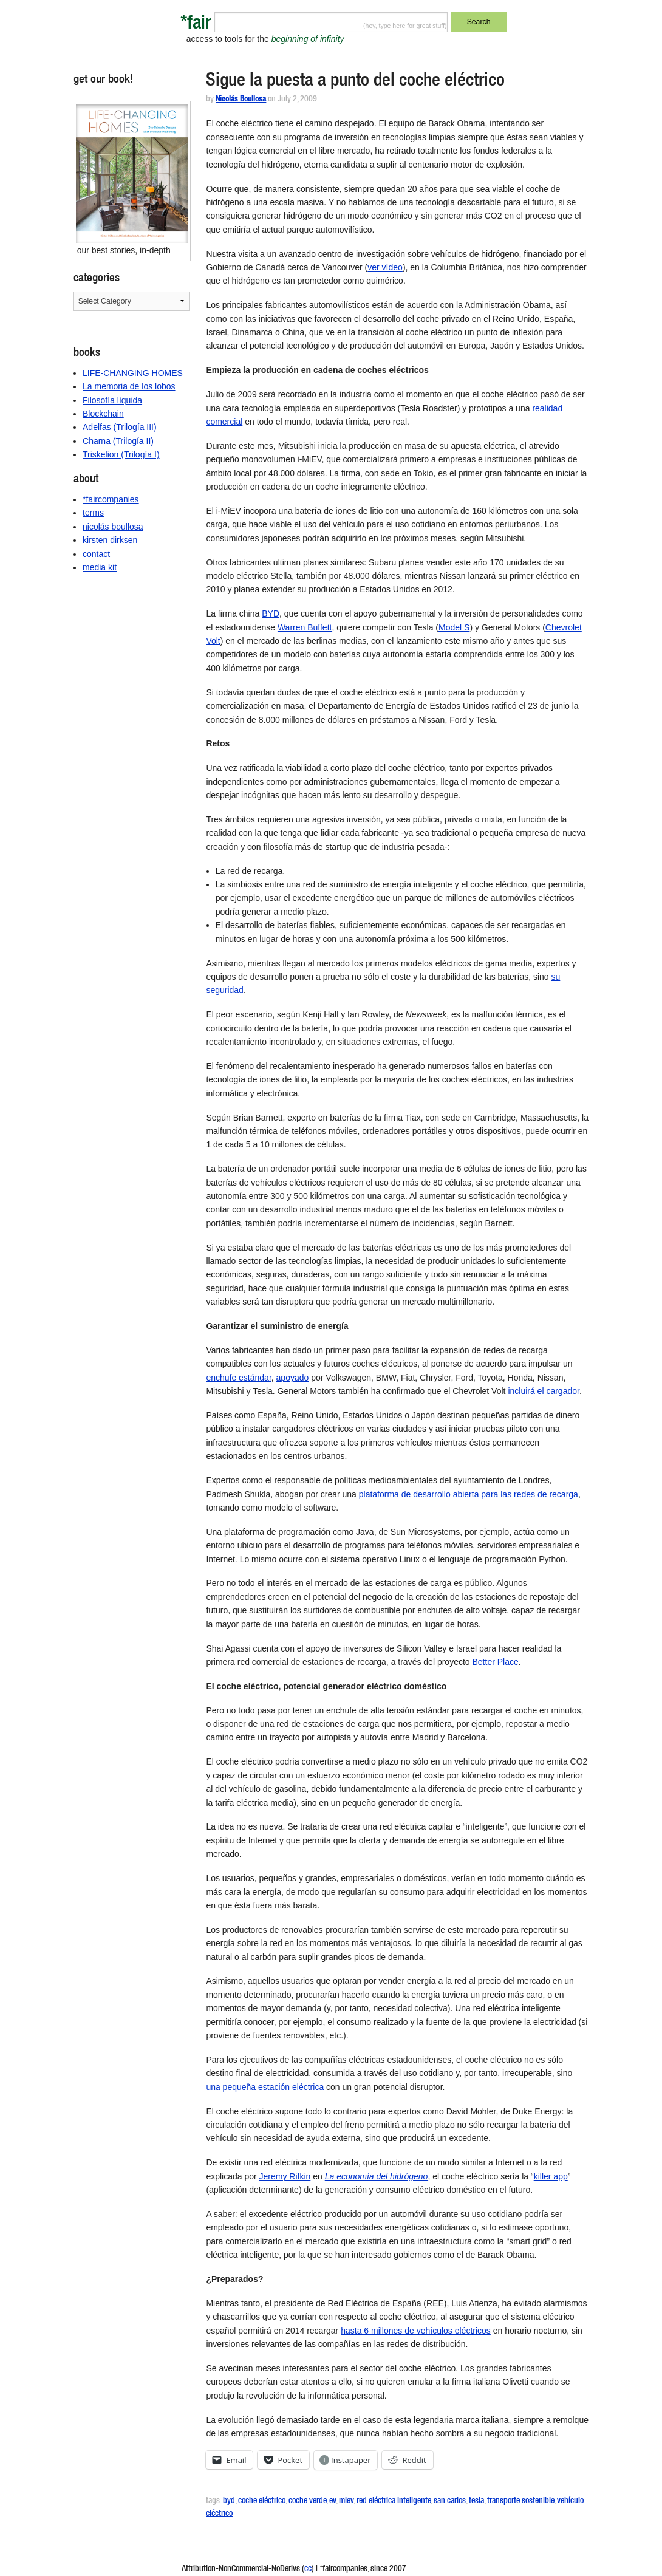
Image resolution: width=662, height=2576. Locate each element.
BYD (270, 613)
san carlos (450, 2501)
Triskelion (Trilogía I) (121, 454)
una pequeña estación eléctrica (265, 2087)
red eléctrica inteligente (394, 2501)
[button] (132, 173)
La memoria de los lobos (129, 386)
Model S (453, 627)
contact (96, 554)
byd (229, 2501)
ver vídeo (385, 267)
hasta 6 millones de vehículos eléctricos (416, 2330)
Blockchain (103, 414)
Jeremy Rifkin (285, 2176)
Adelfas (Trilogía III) (120, 427)
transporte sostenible (520, 2501)
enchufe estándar (238, 1377)
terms (93, 513)
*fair (195, 24)
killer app (551, 2176)
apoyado (292, 1377)
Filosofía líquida (112, 400)
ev (332, 2501)
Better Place (495, 1662)
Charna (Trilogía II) (118, 441)
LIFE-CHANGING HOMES (133, 373)
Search (479, 22)
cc (308, 2569)
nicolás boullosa (113, 526)
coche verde (307, 2501)
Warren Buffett (305, 627)
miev (346, 2501)
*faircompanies (111, 499)
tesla (476, 2501)
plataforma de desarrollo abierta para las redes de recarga (468, 1494)
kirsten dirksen (110, 540)
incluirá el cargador (543, 1391)
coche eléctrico (261, 2501)
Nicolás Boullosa (241, 100)
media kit (100, 567)
